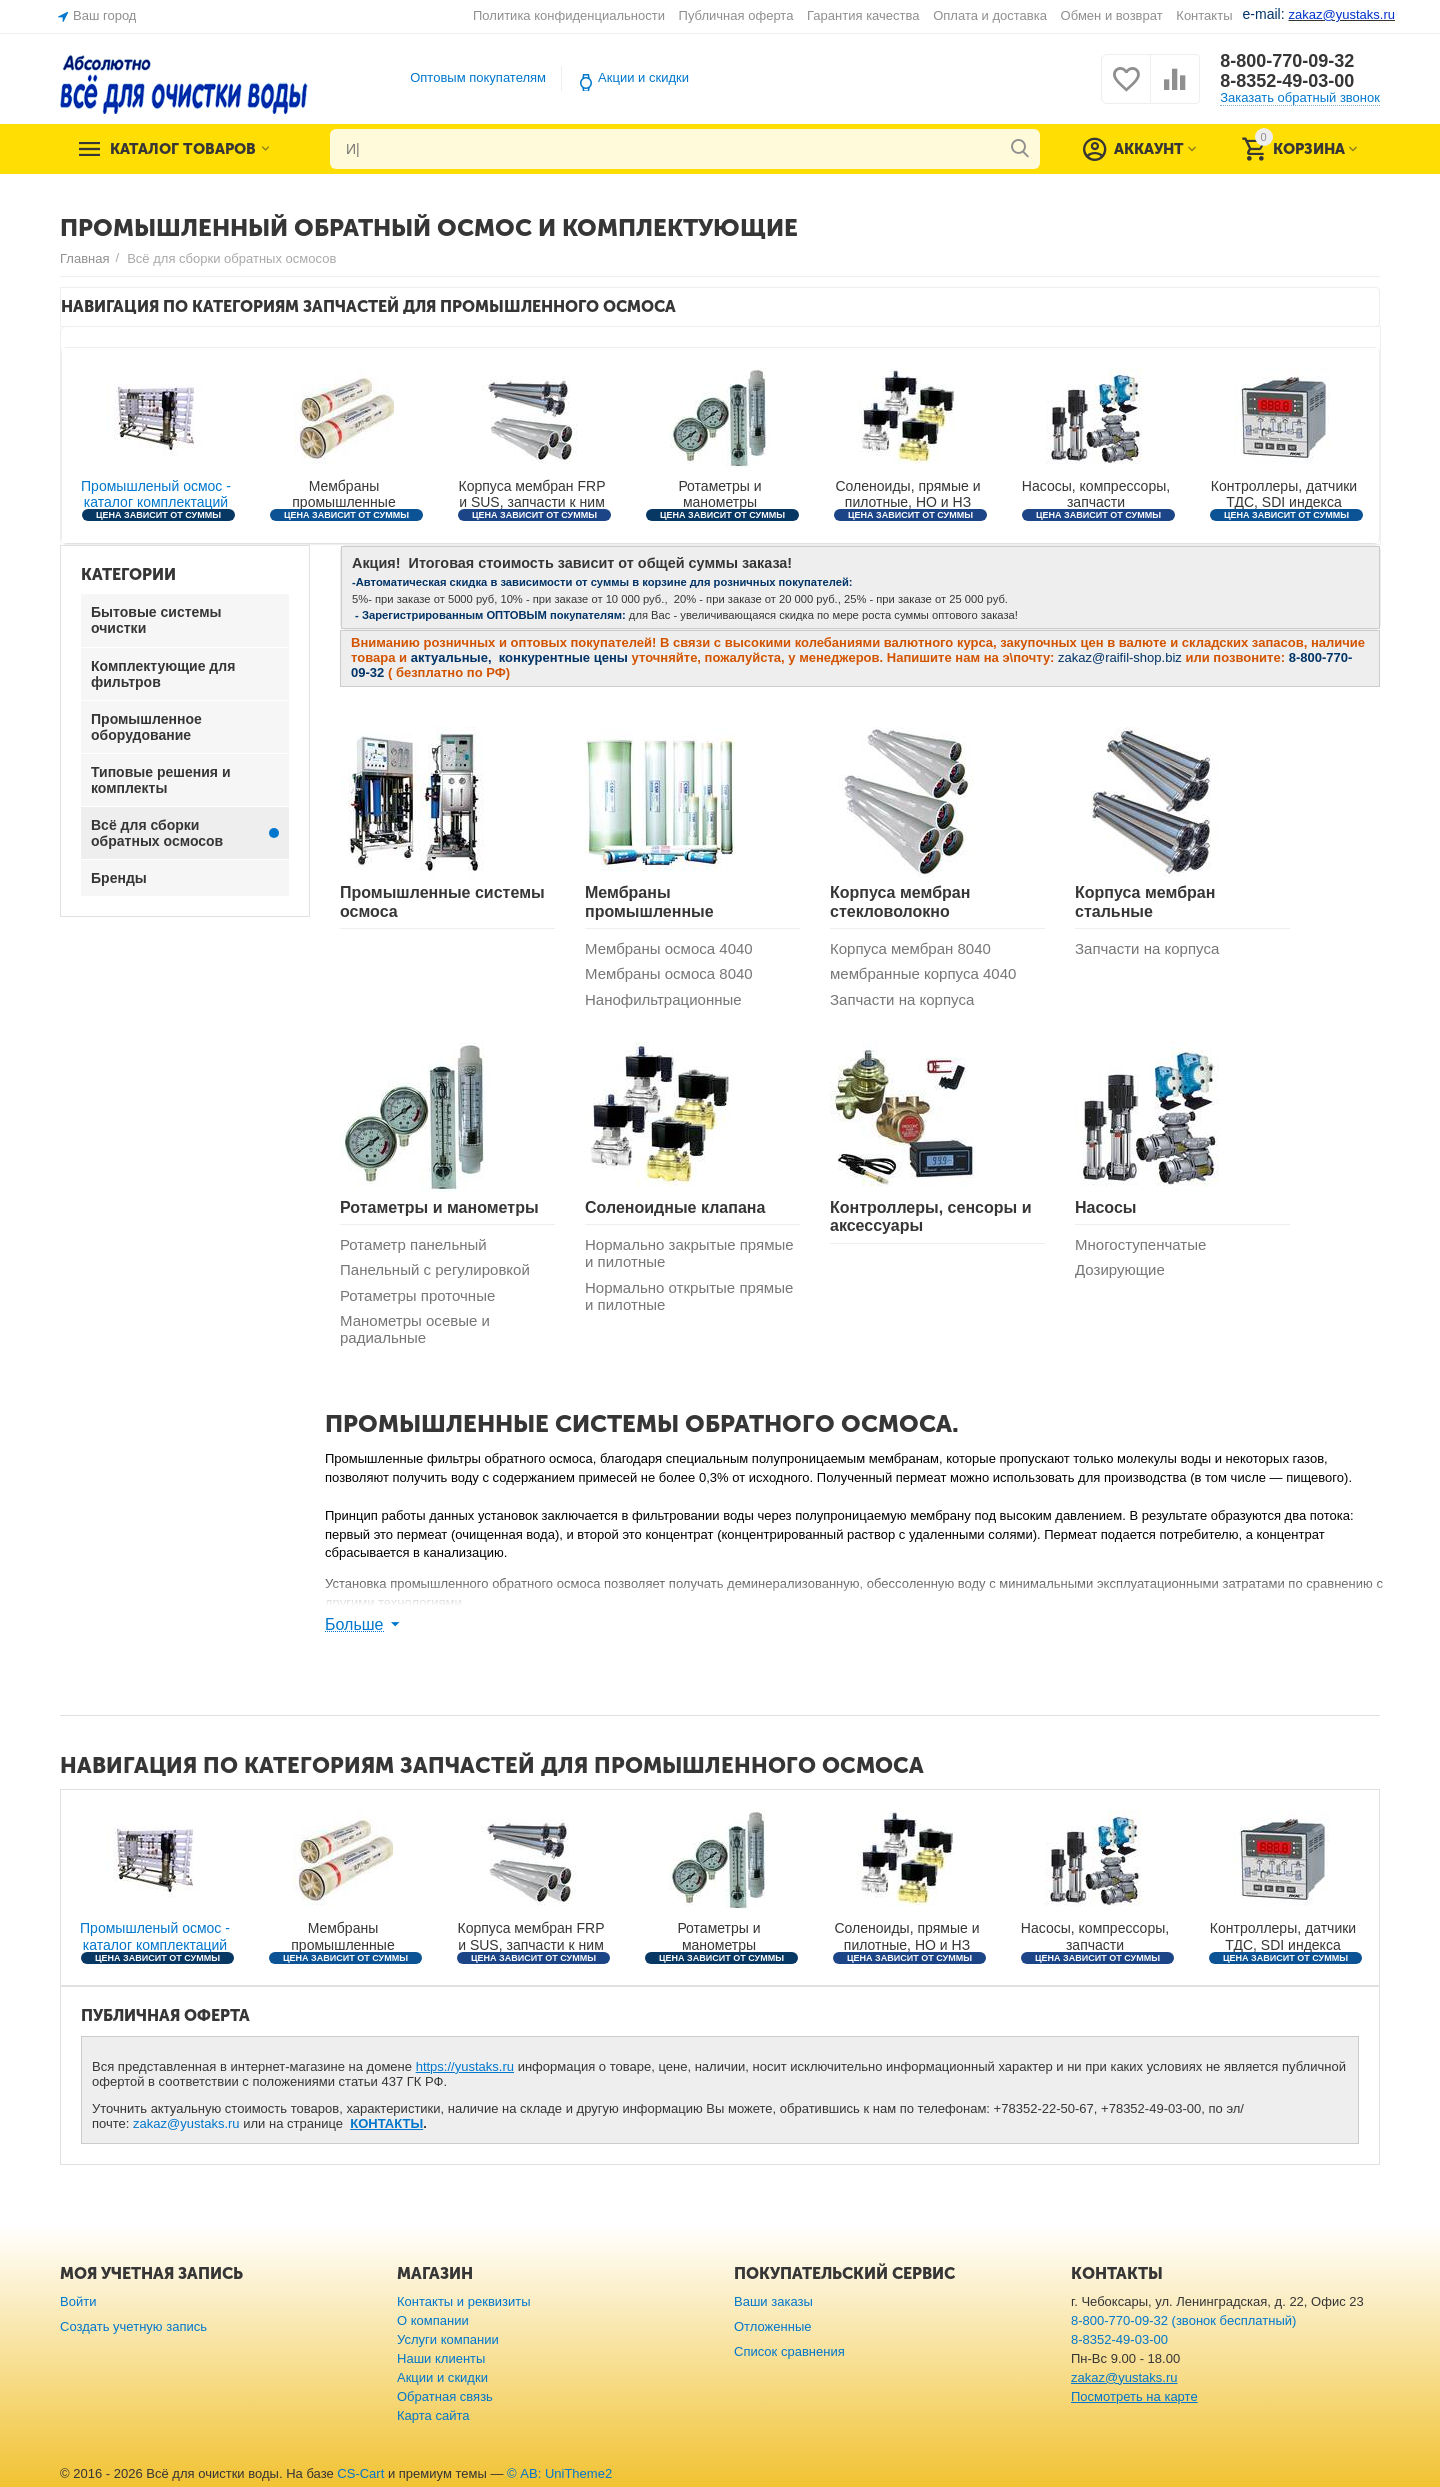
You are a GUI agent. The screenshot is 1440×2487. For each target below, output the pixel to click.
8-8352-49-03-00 (1287, 81)
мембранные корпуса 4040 (923, 973)
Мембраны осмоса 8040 (669, 973)
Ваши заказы (773, 2301)
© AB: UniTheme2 (559, 2473)
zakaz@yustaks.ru (186, 2123)
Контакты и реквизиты (464, 2301)
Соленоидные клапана (675, 1207)
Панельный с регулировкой (435, 1269)
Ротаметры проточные (417, 1295)
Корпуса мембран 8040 (910, 948)
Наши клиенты (441, 2358)
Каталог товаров (183, 149)
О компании (433, 2320)
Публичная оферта (736, 15)
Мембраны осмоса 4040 (669, 948)
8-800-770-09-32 (1287, 61)
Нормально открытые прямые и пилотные (689, 1296)
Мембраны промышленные (649, 901)
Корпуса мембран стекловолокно (900, 901)
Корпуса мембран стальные (1145, 901)
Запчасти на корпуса (902, 999)
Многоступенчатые (1140, 1244)
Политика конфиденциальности (569, 15)
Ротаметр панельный (413, 1244)
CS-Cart (360, 2473)
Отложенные (773, 2326)
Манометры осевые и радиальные (415, 1329)
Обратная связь (445, 2396)
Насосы (1106, 1207)
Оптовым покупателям (478, 77)
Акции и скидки (643, 77)
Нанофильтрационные (663, 999)
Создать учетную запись (133, 2326)
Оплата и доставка (990, 15)
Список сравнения (789, 2351)
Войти (78, 2301)
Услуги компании (448, 2339)
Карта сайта (433, 2415)
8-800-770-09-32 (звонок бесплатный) (1183, 2320)
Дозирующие (1120, 1269)
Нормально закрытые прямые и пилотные (689, 1253)
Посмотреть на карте (1134, 2396)
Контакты (1204, 15)
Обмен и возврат (1112, 15)
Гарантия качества (863, 15)
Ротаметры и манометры (439, 1207)
